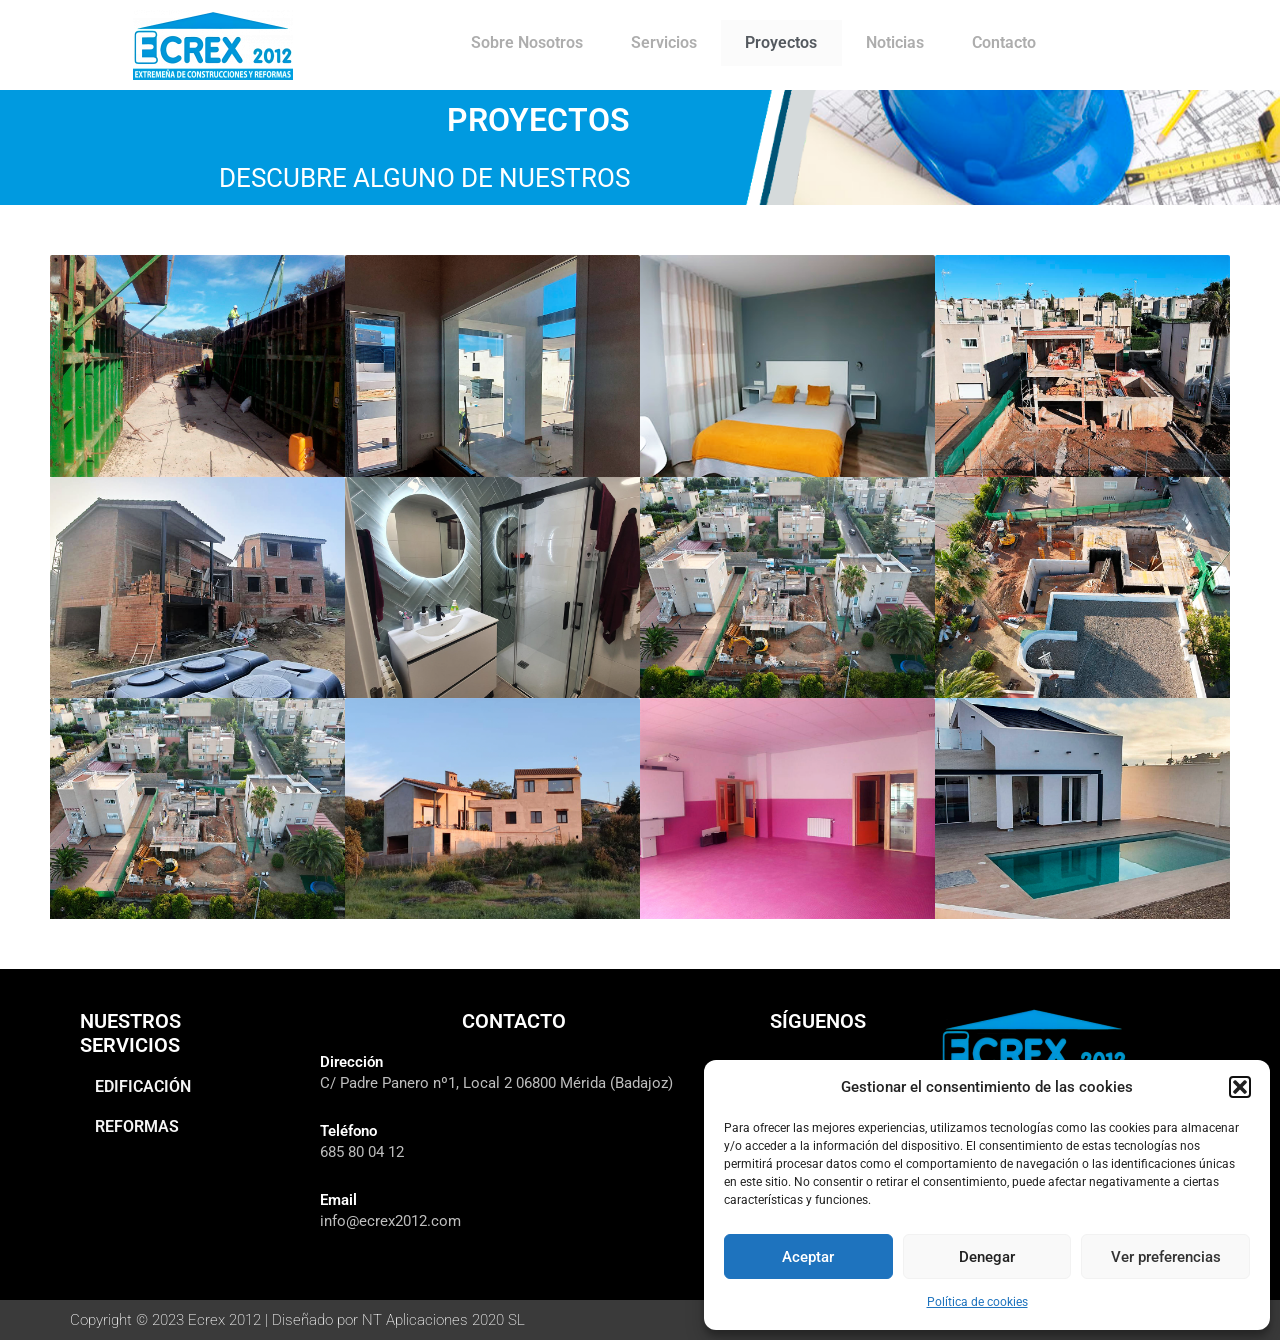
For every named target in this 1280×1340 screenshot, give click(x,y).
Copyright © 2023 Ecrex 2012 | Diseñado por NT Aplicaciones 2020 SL (313, 1319)
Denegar (987, 1257)
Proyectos (781, 42)
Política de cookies (977, 1302)
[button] (1240, 1087)
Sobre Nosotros (527, 42)
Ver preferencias (1166, 1257)
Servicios (664, 42)
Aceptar (808, 1257)
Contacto (1004, 42)
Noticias (895, 42)
